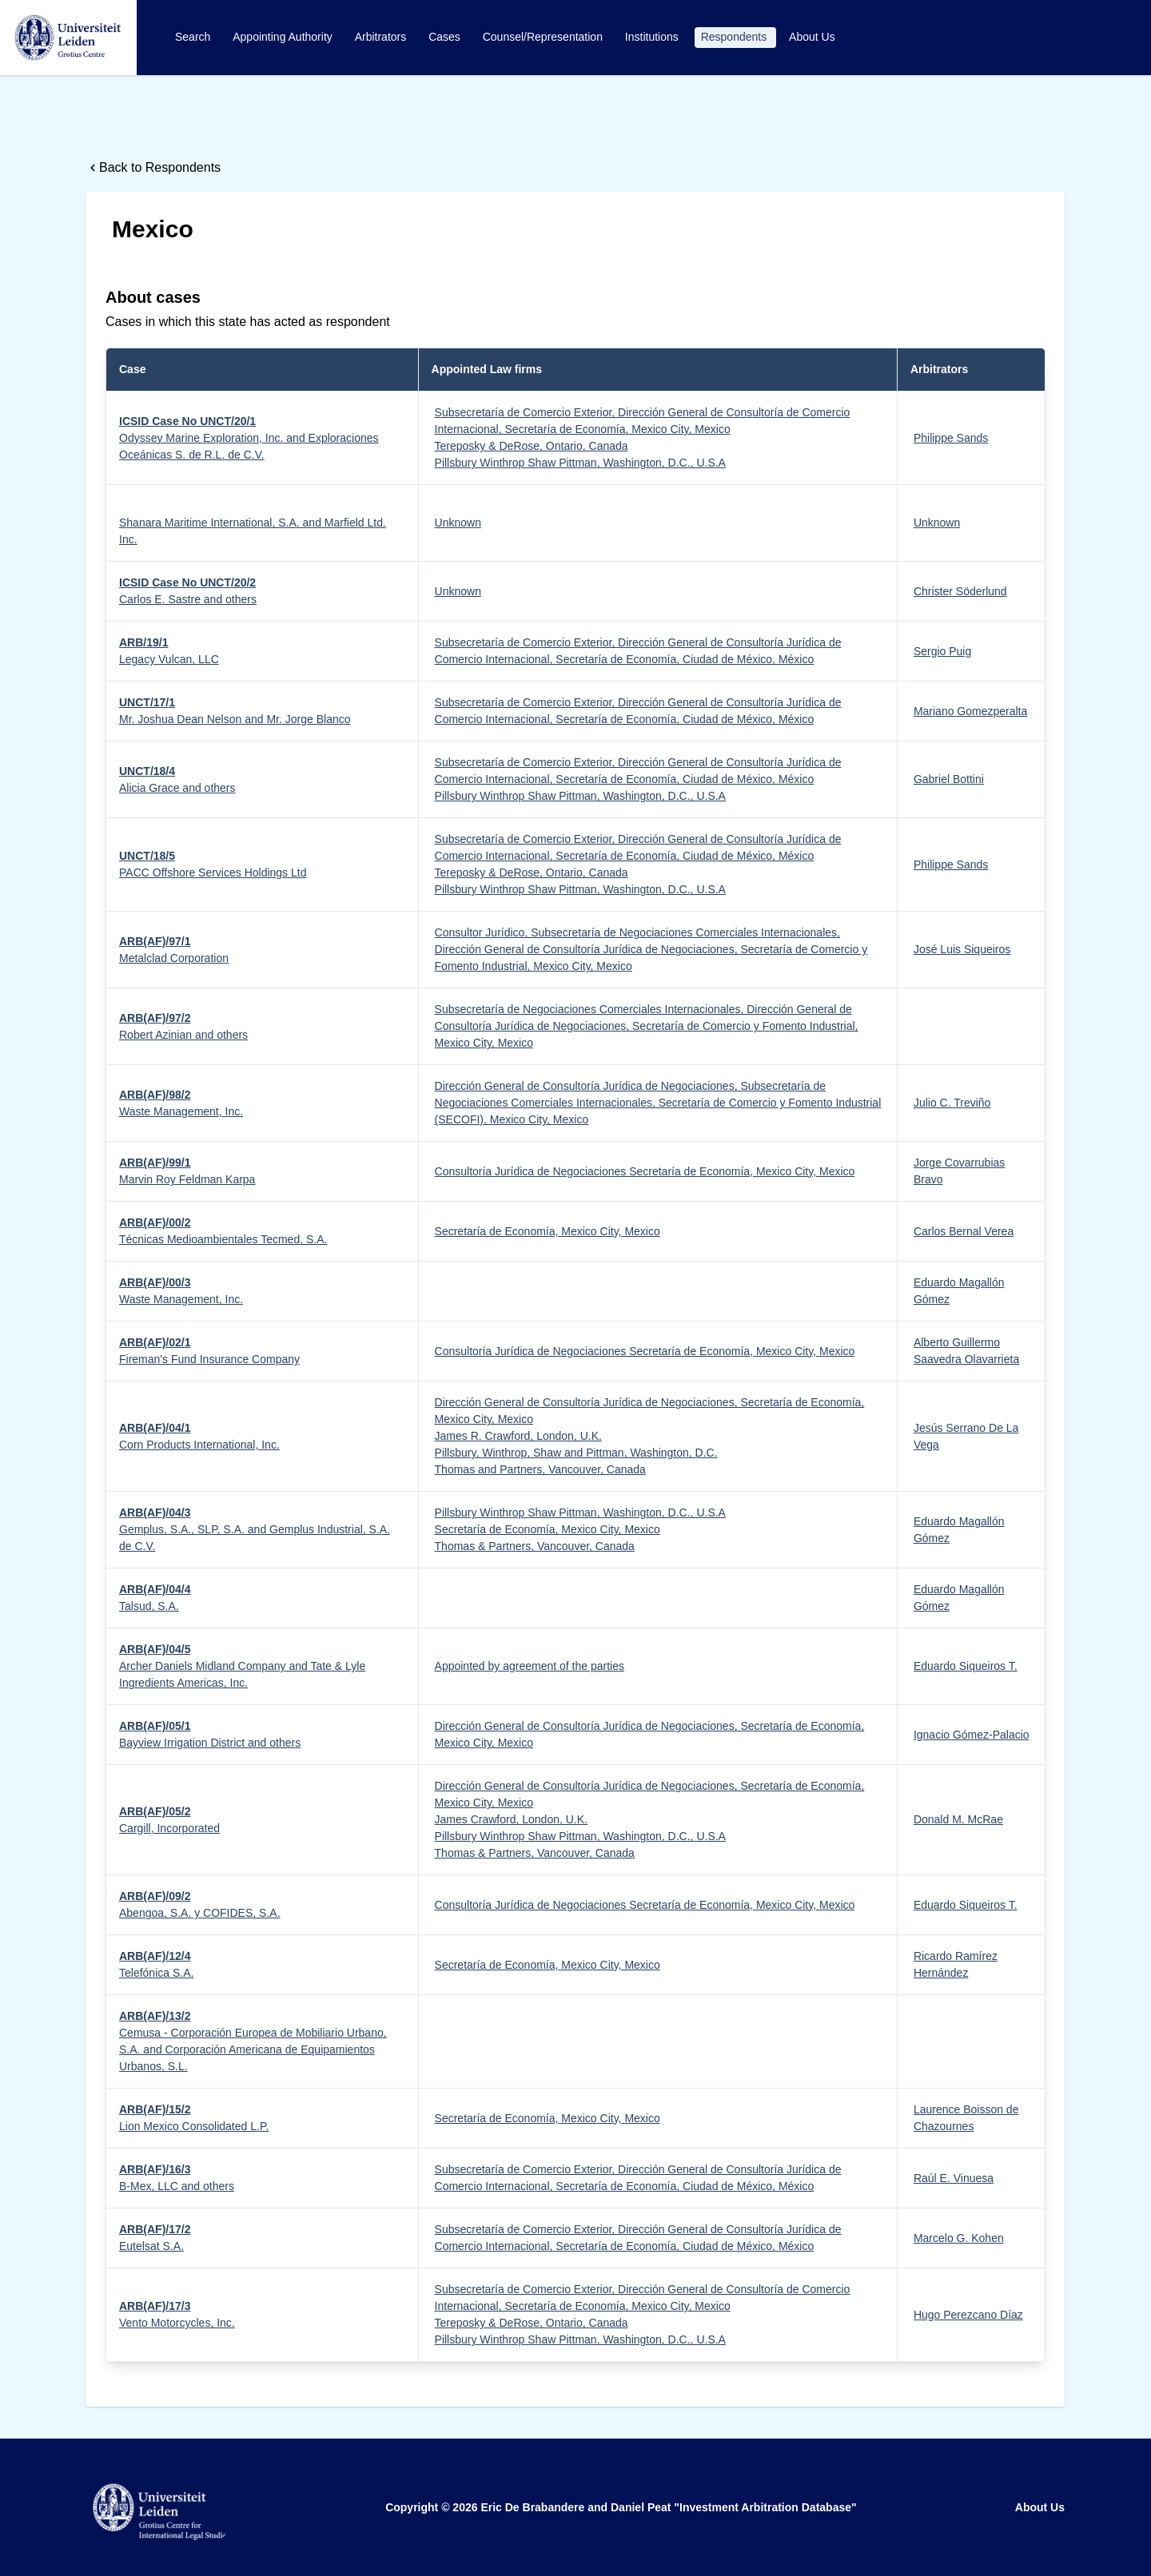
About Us (812, 36)
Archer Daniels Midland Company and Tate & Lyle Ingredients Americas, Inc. (242, 1666)
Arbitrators (382, 36)
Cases (446, 36)
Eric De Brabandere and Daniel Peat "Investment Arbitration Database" (668, 2507)
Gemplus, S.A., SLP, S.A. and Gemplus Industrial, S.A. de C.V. (254, 1529)
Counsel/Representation (544, 36)
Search (194, 36)
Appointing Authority (284, 36)
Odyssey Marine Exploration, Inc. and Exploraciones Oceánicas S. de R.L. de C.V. (249, 438)
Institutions (653, 36)
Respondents (735, 36)
